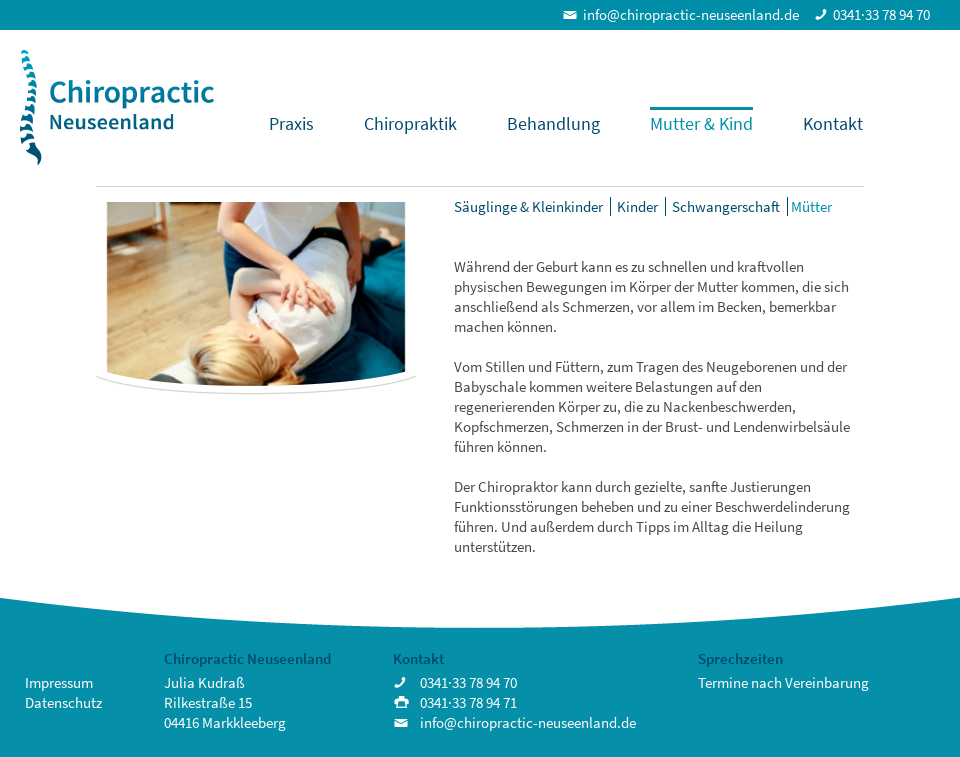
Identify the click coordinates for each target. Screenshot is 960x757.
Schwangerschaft (726, 206)
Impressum (59, 682)
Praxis (291, 123)
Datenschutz (63, 702)
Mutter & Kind (701, 123)
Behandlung (553, 123)
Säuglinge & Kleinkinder (528, 206)
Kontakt (833, 123)
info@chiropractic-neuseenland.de (691, 14)
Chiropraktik (410, 123)
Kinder (637, 206)
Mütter (811, 206)
